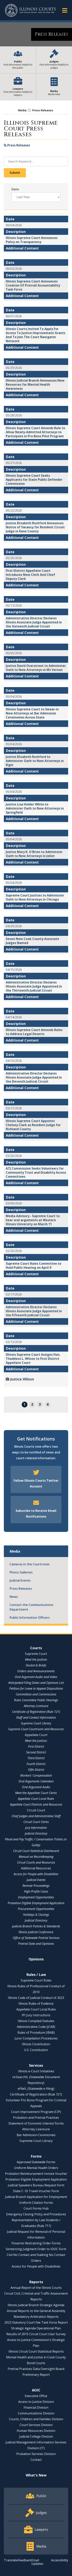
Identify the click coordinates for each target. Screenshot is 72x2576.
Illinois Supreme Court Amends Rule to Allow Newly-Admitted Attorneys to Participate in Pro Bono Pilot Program (35, 432)
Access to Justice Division (36, 2402)
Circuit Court (36, 1810)
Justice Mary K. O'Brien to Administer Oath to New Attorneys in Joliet (34, 854)
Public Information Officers (30, 1617)
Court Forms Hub (36, 2208)
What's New (36, 2475)
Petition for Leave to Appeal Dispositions (36, 1688)
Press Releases (21, 1588)
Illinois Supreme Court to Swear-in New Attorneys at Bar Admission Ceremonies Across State (32, 713)
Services (36, 2065)
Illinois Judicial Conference (36, 1932)
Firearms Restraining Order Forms (36, 2243)
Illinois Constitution (36, 2044)
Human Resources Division (36, 2431)
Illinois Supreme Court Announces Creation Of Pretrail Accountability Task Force (33, 285)
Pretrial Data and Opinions (36, 1943)
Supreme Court (36, 1654)
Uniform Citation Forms (36, 2202)
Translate (11, 2560)
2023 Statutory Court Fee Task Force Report (36, 2322)
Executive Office (36, 2396)
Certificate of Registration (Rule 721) (36, 1712)
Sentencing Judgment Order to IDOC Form (36, 2249)
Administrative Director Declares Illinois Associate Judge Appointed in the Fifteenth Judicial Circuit (34, 1311)
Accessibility (59, 2560)
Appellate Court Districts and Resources (36, 1804)
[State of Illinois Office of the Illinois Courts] (30, 10)
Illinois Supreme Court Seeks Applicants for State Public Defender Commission (34, 479)
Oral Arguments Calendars (36, 1781)
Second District (36, 1752)
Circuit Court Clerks (36, 1822)
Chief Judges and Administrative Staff (36, 1816)
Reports (36, 2282)
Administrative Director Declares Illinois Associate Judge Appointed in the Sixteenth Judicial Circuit (34, 622)
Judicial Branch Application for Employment (36, 2197)
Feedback (24, 2560)
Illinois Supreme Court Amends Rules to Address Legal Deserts (34, 1032)
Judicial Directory (36, 1833)
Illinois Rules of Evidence (36, 2003)
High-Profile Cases (36, 1891)
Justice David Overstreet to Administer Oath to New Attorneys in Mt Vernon (36, 668)
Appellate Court (36, 1735)
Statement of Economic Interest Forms (36, 2123)
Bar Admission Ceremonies (36, 2135)
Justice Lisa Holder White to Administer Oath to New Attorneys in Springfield (35, 808)
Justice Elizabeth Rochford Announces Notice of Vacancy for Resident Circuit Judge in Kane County (35, 527)
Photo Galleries (21, 1572)
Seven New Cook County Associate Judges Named (32, 941)
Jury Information (36, 1828)
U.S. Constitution (36, 2050)
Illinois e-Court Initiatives (36, 2071)
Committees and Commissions (36, 1694)
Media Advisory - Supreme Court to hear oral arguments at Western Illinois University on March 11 (33, 1220)
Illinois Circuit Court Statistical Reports (36, 2351)
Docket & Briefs (36, 1665)
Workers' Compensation (36, 1775)
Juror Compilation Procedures (36, 2038)
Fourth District (36, 1764)
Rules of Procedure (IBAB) (36, 2032)
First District (36, 1746)
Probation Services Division (36, 2454)
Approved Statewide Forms (36, 2162)
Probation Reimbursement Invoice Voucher (36, 2173)
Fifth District (36, 1770)
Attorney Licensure (36, 1706)
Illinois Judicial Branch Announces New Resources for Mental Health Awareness (35, 384)
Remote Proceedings (36, 1885)
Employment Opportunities (36, 1897)
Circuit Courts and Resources (36, 1862)
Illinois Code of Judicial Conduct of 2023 (36, 1998)
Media (22, 110)
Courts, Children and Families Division (36, 2419)
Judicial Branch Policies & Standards (36, 1926)
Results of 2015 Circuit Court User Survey (36, 2334)
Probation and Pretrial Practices (36, 2117)
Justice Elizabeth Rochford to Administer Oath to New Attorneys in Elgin (35, 761)
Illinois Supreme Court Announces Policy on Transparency (32, 240)
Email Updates (37, 2562)
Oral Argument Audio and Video (36, 1677)
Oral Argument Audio (36, 1787)
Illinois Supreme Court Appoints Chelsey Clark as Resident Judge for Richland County (33, 1125)
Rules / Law (36, 1974)
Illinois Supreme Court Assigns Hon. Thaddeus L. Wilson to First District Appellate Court (33, 1358)
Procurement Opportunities (36, 1909)
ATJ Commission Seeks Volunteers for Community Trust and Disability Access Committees (36, 1172)
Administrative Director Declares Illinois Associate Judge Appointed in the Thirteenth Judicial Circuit (34, 986)
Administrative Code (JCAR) (36, 2027)
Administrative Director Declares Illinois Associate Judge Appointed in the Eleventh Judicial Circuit (34, 1077)
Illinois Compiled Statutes (36, 2021)
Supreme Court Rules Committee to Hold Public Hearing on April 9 (33, 1265)
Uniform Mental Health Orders (36, 2168)
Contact (36, 2460)
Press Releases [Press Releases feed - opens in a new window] (17, 145)
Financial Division (36, 2407)
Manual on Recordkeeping (36, 1856)
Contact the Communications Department (31, 1607)
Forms (36, 2156)
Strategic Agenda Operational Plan (36, 2328)
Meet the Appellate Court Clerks (36, 1793)
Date (15, 189)
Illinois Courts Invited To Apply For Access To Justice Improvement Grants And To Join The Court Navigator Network (35, 335)
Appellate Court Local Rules (36, 1799)
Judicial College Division (36, 2436)
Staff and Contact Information (36, 1717)
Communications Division (36, 2413)
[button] (64, 10)
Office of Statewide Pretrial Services (36, 1938)
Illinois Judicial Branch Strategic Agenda (36, 2305)
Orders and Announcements (36, 1671)
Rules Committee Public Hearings (36, 1700)
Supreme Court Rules (36, 1980)
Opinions (36, 1959)
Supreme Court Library (36, 1723)
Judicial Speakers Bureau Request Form (36, 2185)
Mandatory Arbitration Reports (36, 2316)
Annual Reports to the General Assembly (36, 2311)
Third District (36, 1758)
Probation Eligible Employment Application (36, 1903)
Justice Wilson (22, 1379)
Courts (36, 1648)
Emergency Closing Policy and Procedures (36, 2214)
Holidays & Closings (36, 1914)
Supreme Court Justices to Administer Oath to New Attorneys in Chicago (35, 897)
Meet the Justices (36, 1659)
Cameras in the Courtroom (29, 1564)
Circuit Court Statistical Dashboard (36, 1851)
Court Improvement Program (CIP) (36, 2112)
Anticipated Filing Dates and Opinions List (36, 1683)
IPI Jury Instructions (36, 2015)
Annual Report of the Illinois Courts (36, 2288)
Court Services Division (36, 2425)
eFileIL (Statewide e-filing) (36, 2088)
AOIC (36, 2390)
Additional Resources (36, 1868)
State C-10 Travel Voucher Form (36, 2191)
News (14, 1597)
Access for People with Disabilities (36, 1874)
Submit (15, 172)
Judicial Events (20, 1580)
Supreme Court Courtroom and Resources (36, 1729)
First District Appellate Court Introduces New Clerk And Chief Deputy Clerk (30, 574)
